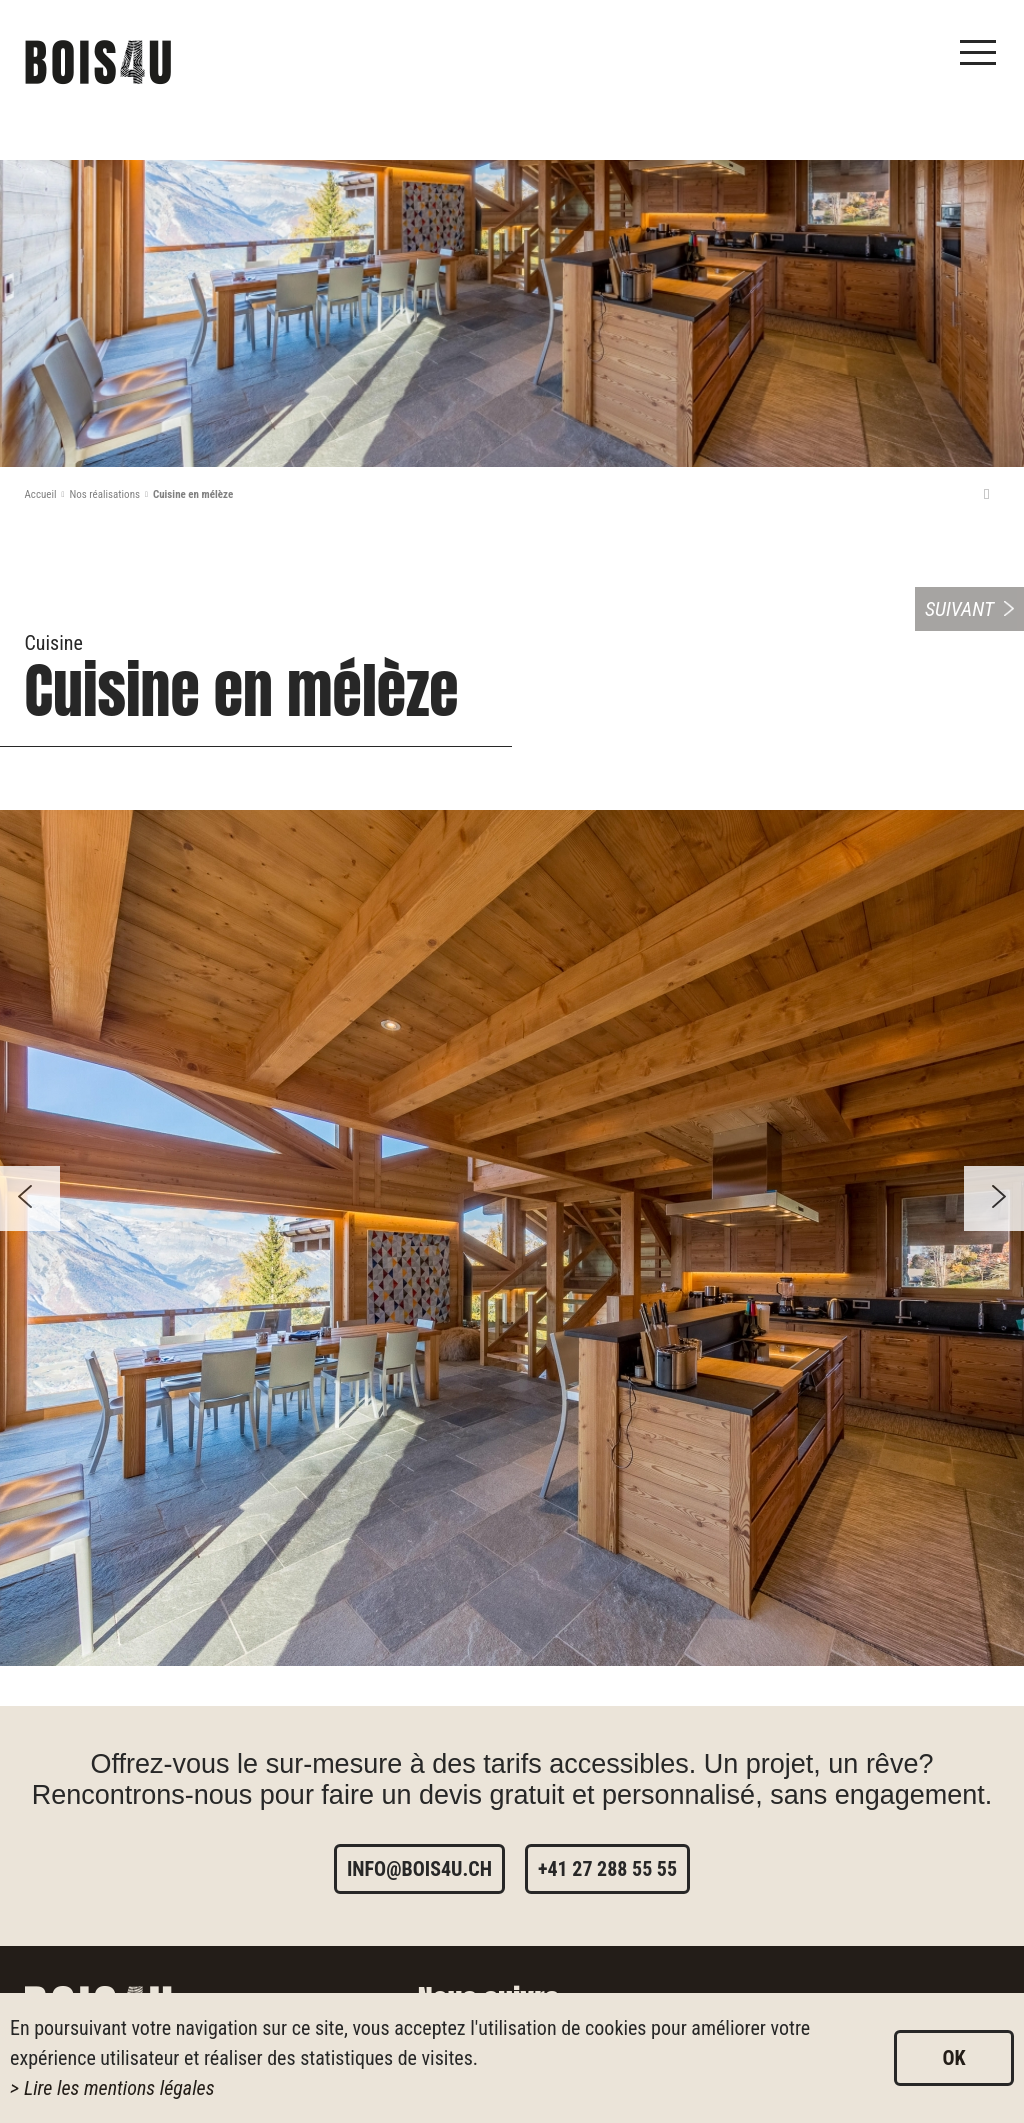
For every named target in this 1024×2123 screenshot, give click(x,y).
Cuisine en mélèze (193, 494)
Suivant (959, 609)
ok (953, 2058)
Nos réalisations (104, 494)
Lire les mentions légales (119, 2088)
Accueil (41, 494)
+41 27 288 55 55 (607, 1869)
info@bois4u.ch (419, 1869)
